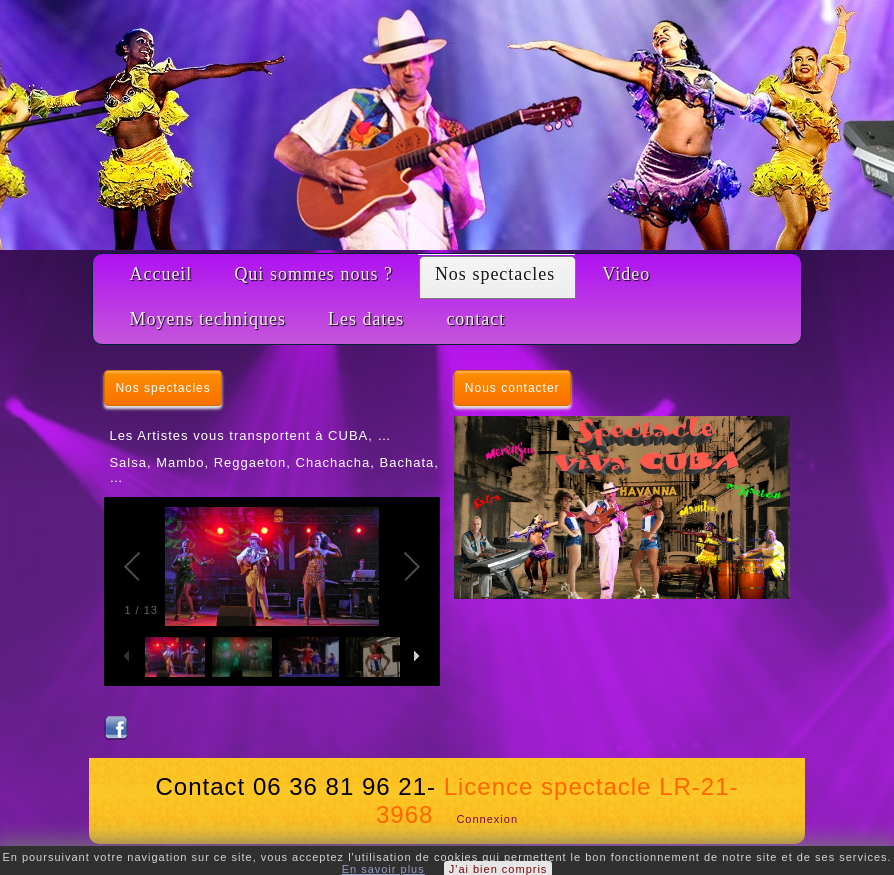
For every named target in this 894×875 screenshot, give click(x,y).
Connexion (487, 819)
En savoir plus (383, 869)
